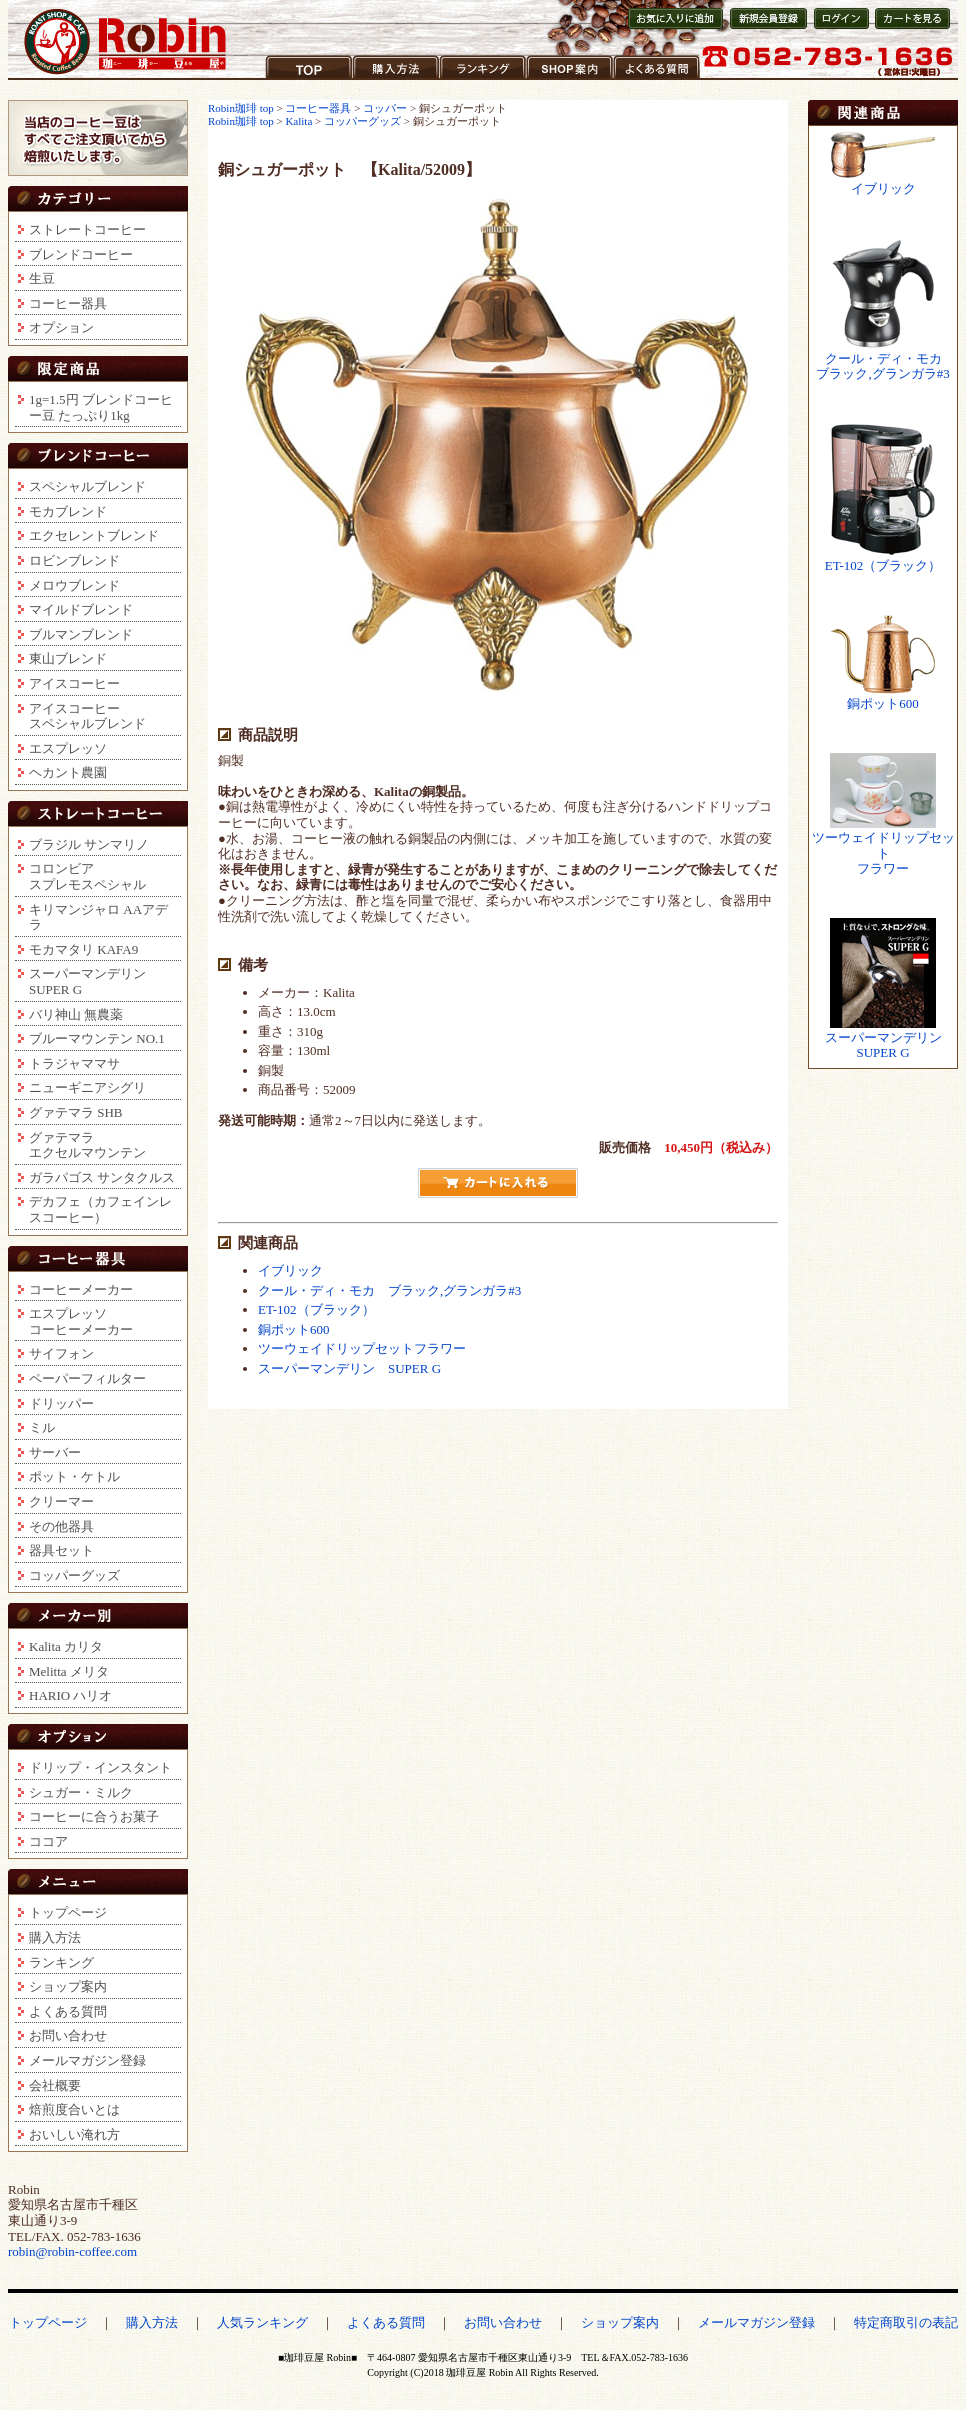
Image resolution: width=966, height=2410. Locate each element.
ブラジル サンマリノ (89, 844)
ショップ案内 (566, 79)
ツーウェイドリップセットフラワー (362, 1348)
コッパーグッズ (74, 1575)
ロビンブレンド (74, 560)
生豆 (42, 278)
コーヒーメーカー (81, 1289)
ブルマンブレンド (81, 634)
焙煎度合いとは (74, 2109)
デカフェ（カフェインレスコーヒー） (100, 1209)
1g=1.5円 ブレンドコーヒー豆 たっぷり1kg (101, 407)
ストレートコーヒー (87, 229)
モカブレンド (68, 511)
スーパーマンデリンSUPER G (87, 981)
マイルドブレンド (81, 609)
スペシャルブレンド (87, 486)
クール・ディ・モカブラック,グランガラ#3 (882, 366)
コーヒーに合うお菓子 (94, 1816)
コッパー (385, 108)
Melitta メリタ (69, 1671)
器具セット (61, 1550)
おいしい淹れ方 (74, 2134)
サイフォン (61, 1353)
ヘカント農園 (68, 772)
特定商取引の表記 (906, 2322)
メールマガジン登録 (87, 2060)
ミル (42, 1427)
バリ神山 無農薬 (76, 1014)
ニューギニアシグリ (87, 1087)
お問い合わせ (68, 2035)
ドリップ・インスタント (100, 1767)
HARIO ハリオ (70, 1695)
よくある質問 (653, 79)
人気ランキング (262, 2322)
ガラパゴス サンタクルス (102, 1177)
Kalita (298, 121)
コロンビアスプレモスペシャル (87, 876)
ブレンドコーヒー (81, 254)
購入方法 (379, 79)
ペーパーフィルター (87, 1378)
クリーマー (61, 1501)
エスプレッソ (68, 748)
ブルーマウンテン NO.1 (97, 1038)
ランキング (472, 79)
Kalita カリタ (66, 1646)
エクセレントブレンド (94, 535)
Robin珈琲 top (242, 108)
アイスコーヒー (74, 683)
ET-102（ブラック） (316, 1309)
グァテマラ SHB (76, 1112)
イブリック (290, 1270)
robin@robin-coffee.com (72, 2251)
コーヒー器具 (68, 303)
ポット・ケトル (74, 1476)
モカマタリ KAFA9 (83, 949)
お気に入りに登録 (673, 28)
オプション (61, 327)
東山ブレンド (68, 658)
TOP (278, 79)
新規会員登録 (762, 28)
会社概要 (55, 2085)
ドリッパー (61, 1403)
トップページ (68, 1912)
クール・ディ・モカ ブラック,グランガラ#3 (389, 1290)
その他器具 (61, 1526)
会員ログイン (840, 28)
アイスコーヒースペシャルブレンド (87, 716)
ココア (48, 1841)
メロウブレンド (74, 585)
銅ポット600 (294, 1329)
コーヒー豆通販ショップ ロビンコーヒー (126, 41)
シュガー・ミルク (81, 1792)
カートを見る (908, 28)
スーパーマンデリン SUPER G (349, 1368)
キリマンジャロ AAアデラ (98, 917)
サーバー (55, 1452)
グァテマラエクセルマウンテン (87, 1145)
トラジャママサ (74, 1063)
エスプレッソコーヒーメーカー (81, 1321)
